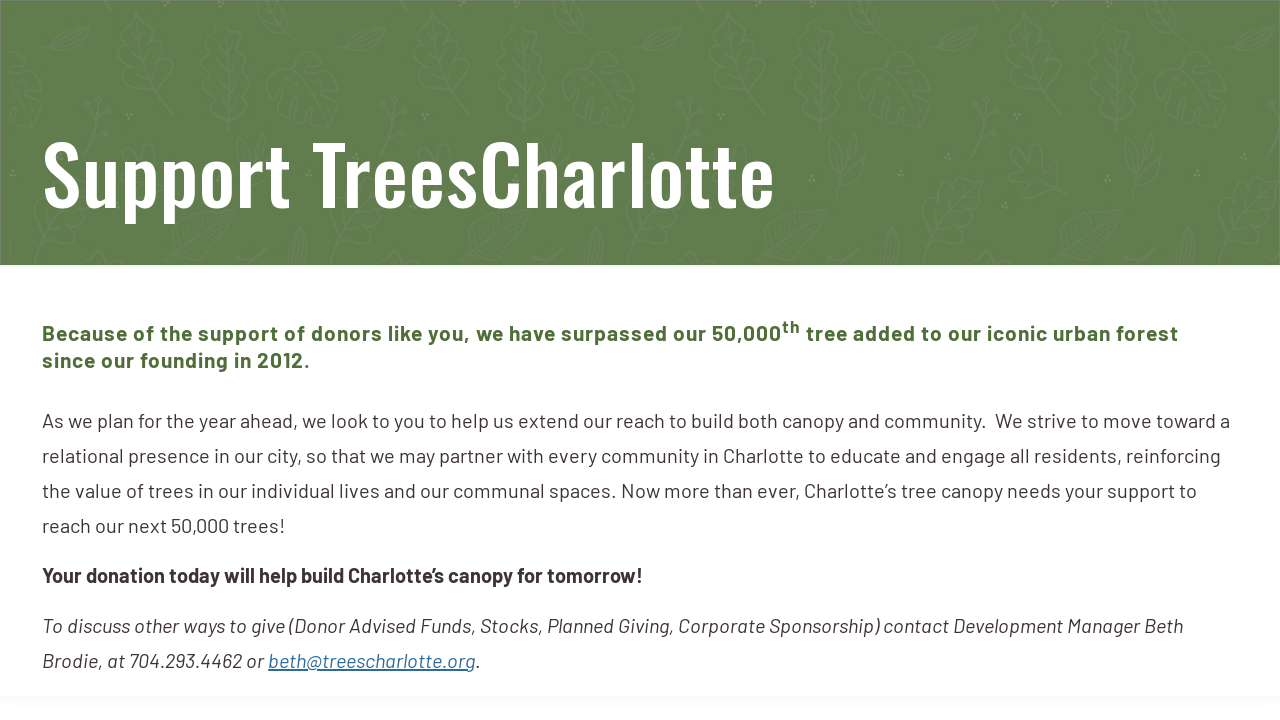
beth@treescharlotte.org (371, 663)
